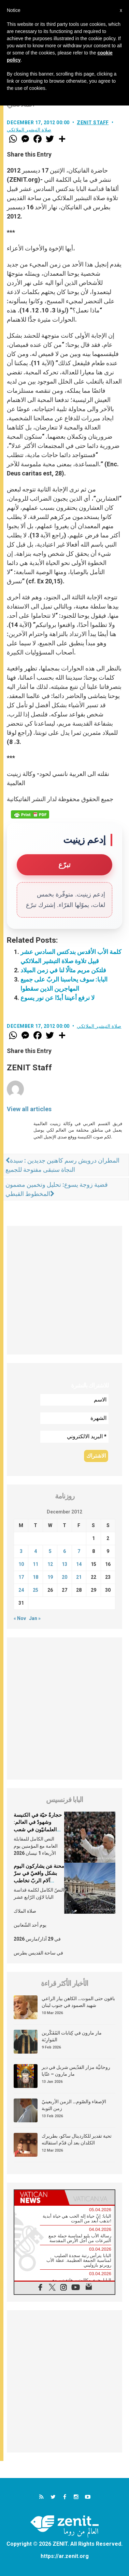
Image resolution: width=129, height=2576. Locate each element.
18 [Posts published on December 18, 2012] (35, 1577)
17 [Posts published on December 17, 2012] (21, 1577)
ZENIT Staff (93, 122)
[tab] (39, 2197)
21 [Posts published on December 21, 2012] (79, 1577)
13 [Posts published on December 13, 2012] (64, 1564)
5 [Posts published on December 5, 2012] (50, 1551)
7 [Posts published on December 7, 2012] (78, 1551)
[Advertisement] (64, 1290)
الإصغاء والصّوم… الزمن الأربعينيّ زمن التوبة (74, 2105)
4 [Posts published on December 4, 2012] (35, 1551)
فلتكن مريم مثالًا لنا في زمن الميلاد (63, 970)
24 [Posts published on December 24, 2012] (21, 1590)
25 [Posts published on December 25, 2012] (35, 1590)
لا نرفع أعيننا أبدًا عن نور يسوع (57, 997)
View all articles (29, 1109)
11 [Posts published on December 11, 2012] (35, 1564)
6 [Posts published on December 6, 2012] (64, 1551)
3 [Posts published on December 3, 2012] (21, 1551)
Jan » (35, 1618)
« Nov (20, 1618)
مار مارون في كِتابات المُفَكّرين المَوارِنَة (72, 2036)
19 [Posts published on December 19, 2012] (50, 1577)
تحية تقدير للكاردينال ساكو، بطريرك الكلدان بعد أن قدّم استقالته (77, 2139)
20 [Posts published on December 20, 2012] (64, 1577)
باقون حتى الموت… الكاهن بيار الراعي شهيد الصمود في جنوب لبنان (78, 2002)
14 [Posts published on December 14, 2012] (79, 1564)
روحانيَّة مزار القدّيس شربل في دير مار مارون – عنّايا (76, 2070)
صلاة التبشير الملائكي (29, 129)
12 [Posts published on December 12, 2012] (50, 1564)
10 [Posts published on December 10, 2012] (21, 1564)
